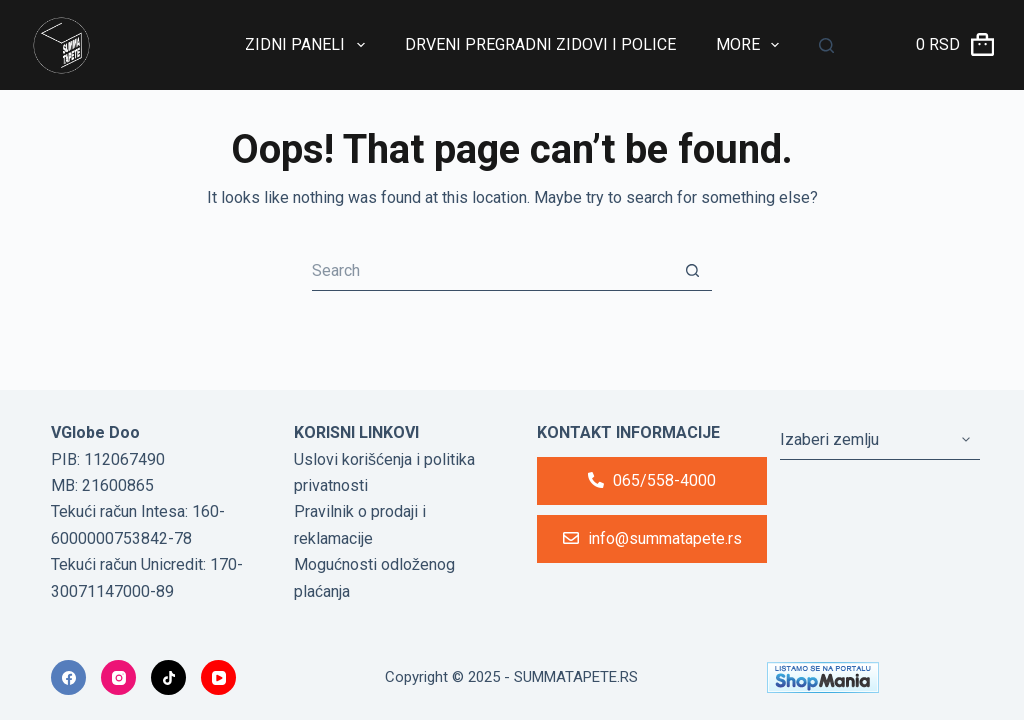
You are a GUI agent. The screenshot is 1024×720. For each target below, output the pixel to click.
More (751, 45)
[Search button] (692, 271)
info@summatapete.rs (652, 538)
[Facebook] (68, 677)
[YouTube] (218, 677)
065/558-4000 (652, 480)
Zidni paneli (308, 45)
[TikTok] (168, 677)
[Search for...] (492, 271)
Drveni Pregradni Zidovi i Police (540, 44)
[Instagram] (118, 677)
